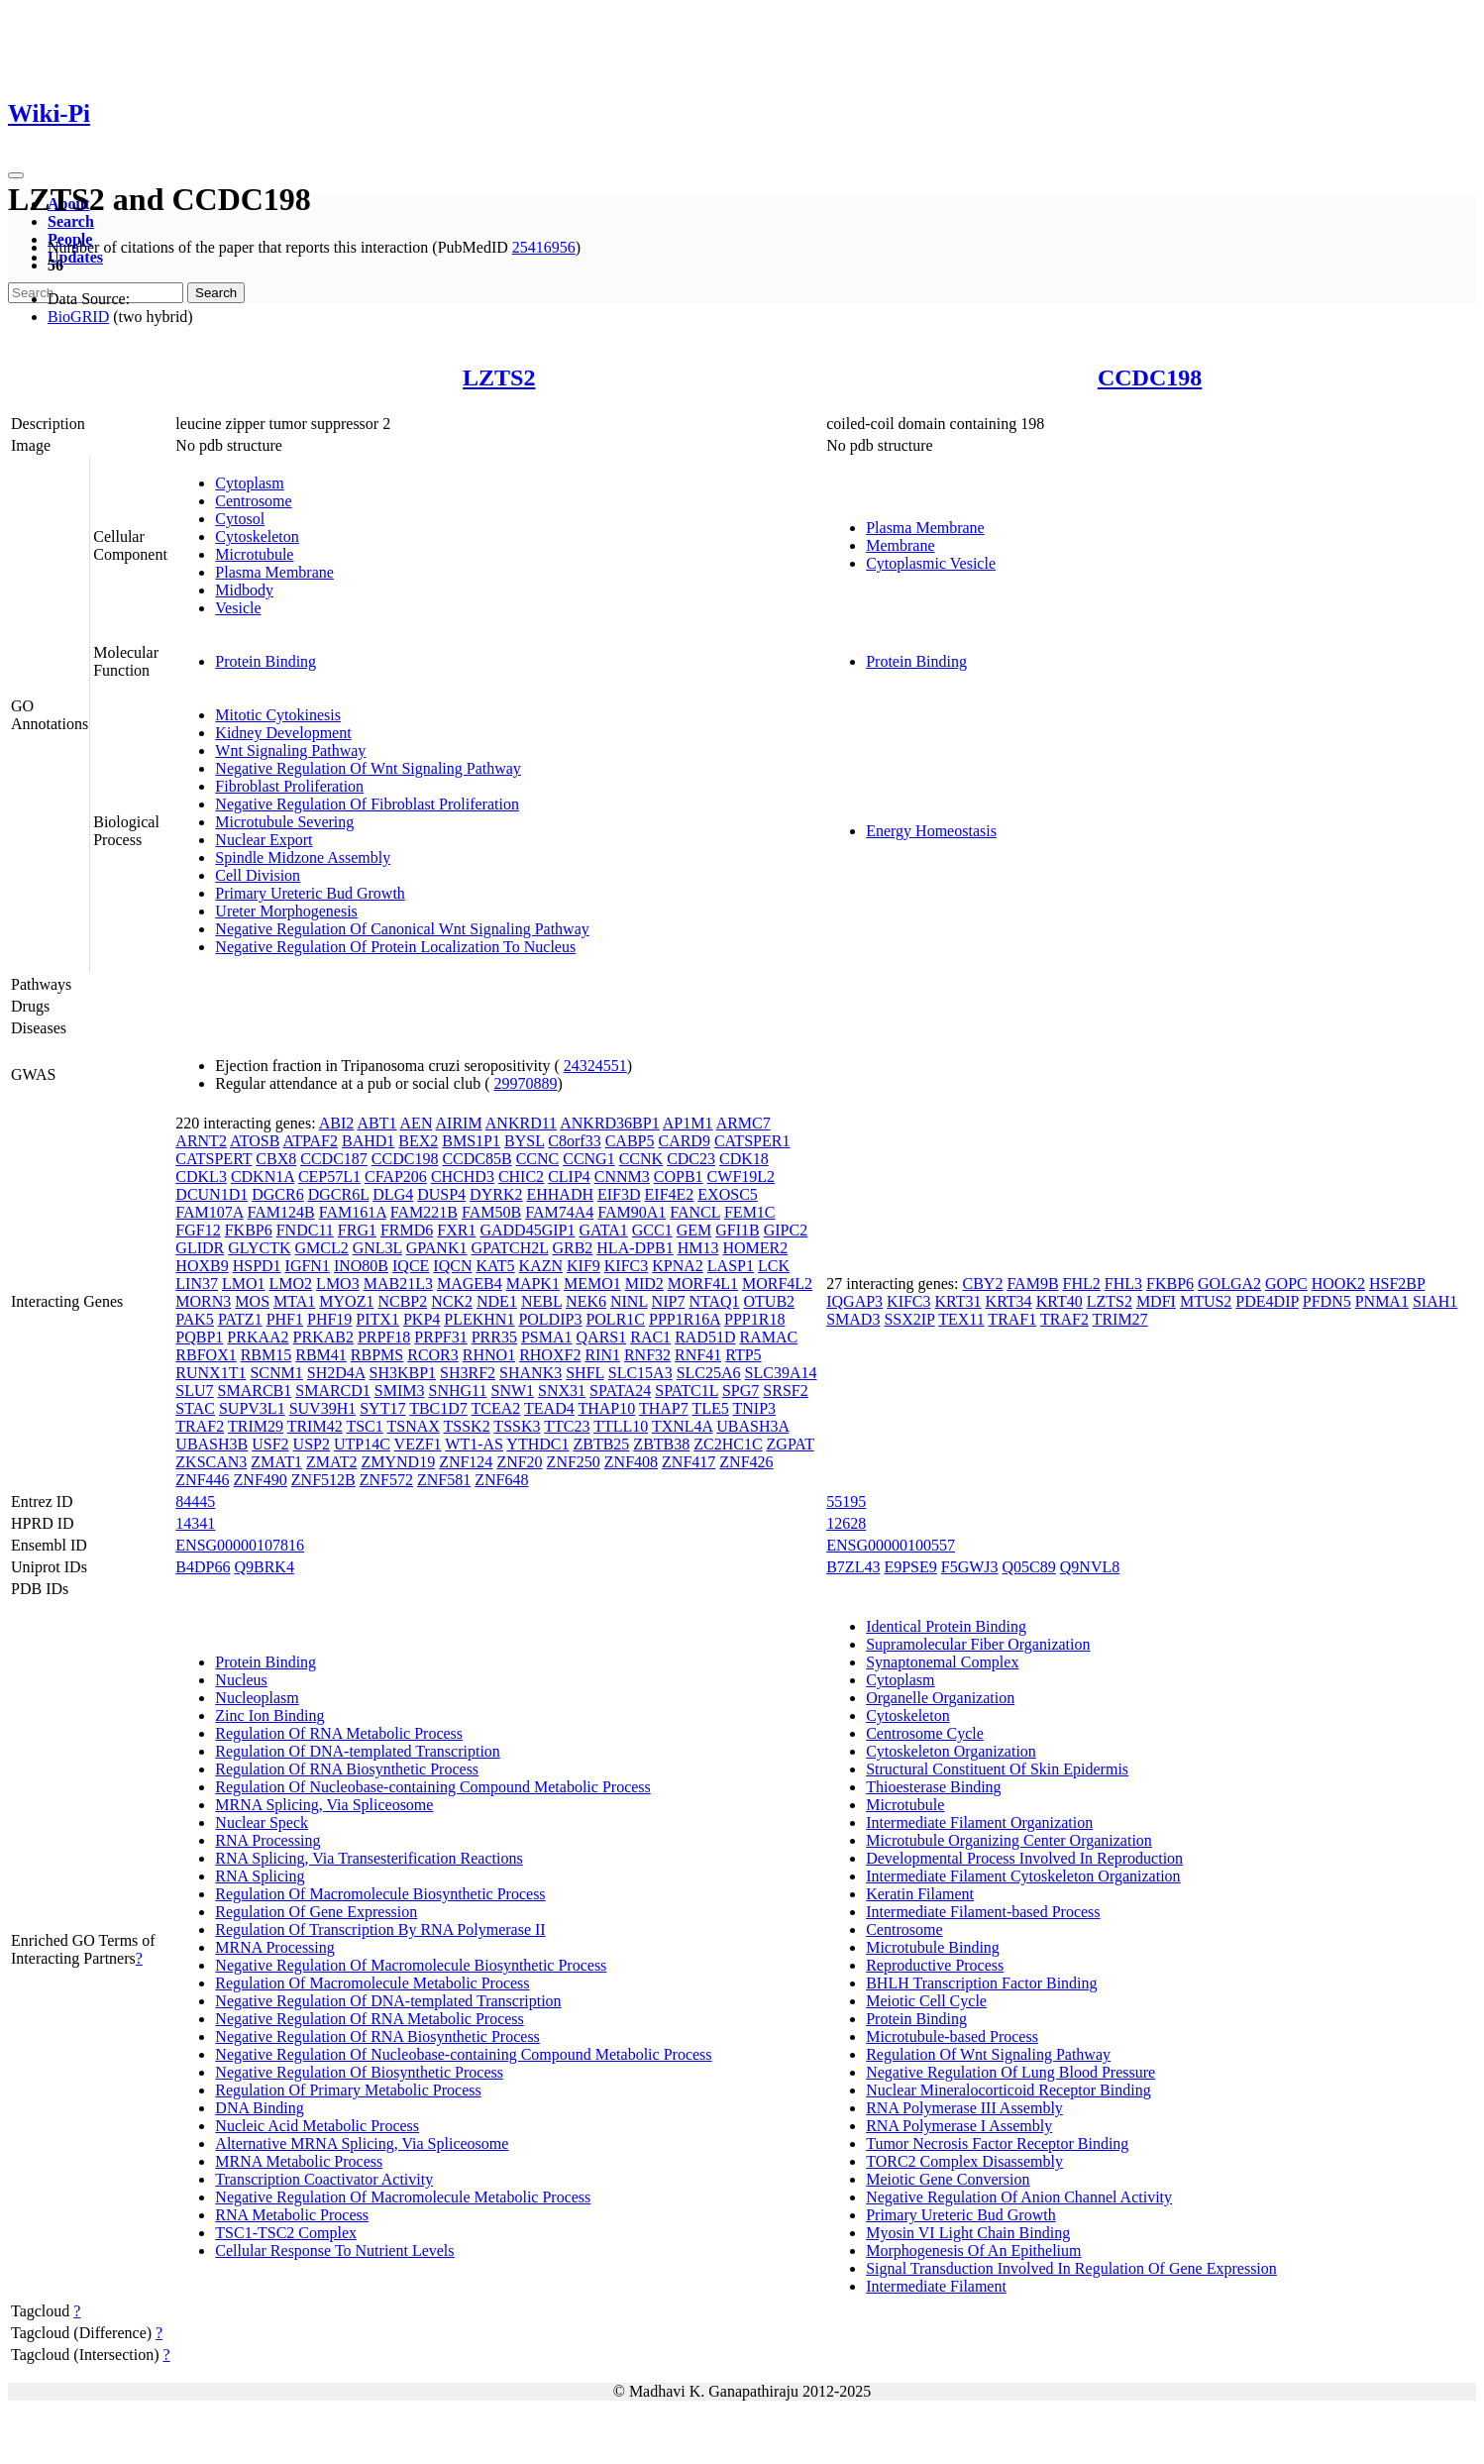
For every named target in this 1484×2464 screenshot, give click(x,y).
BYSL (524, 1140)
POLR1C (615, 1319)
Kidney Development (283, 732)
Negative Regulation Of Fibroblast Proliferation (367, 804)
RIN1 (602, 1354)
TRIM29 (255, 1426)
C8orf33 (574, 1140)
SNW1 (513, 1390)
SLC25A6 (709, 1372)
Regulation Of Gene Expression (316, 1911)
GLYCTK (259, 1247)
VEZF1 (418, 1444)
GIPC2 (785, 1230)
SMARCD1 (333, 1390)
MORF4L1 (703, 1283)
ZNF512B (323, 1479)
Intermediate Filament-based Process (983, 1911)
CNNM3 (622, 1176)
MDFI (1156, 1301)
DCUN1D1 (211, 1194)
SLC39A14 (781, 1372)
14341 (195, 1523)
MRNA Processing (274, 1947)
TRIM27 (1120, 1319)
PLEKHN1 (479, 1319)
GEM (694, 1230)
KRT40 (1059, 1301)
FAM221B (424, 1212)
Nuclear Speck (261, 1822)
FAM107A (209, 1212)
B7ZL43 (853, 1566)
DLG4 (392, 1194)
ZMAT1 (276, 1461)
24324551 (595, 1065)
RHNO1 (489, 1354)
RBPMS (377, 1354)
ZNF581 (444, 1479)
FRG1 (357, 1230)
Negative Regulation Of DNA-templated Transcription (388, 2000)
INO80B (361, 1265)
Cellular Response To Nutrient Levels (334, 2250)
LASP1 (730, 1265)
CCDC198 (1150, 377)
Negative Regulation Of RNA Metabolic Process (369, 2018)
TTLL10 (620, 1426)
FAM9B (1032, 1283)
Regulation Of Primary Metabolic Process (347, 2090)
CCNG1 (588, 1158)
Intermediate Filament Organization (979, 1822)
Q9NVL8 (1089, 1566)
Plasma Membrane (274, 572)
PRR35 (494, 1337)
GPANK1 (437, 1247)
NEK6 (586, 1301)
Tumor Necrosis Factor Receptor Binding (997, 2143)
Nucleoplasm (256, 1697)
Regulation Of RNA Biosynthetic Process (346, 1769)
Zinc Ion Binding (269, 1715)
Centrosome (253, 500)
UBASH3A (752, 1426)
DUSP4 (441, 1194)
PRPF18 (384, 1337)
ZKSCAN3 (211, 1461)
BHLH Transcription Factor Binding (981, 1983)
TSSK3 (516, 1426)
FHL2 (1082, 1283)
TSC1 (364, 1426)
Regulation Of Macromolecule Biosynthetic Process (380, 1893)
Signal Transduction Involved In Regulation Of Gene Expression (1071, 2268)
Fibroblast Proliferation (289, 786)
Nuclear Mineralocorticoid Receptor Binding (1008, 2090)
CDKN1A (262, 1176)
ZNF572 (386, 1479)
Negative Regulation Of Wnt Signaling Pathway (368, 768)
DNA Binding (259, 2107)
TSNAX (412, 1426)
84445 (195, 1501)
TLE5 (709, 1408)
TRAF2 (199, 1426)
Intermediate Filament (936, 2286)
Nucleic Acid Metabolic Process (317, 2125)
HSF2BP (1397, 1283)
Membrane (900, 545)
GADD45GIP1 (527, 1230)
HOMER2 (755, 1247)
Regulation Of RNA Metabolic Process (339, 1733)
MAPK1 (533, 1283)
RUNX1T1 (210, 1372)
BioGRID (78, 316)
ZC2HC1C (727, 1444)
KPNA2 (677, 1265)
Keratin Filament (920, 1893)
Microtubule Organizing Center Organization (1009, 1840)
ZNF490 (260, 1479)
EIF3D (619, 1194)
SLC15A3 (640, 1372)
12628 (846, 1523)
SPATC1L (686, 1390)
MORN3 (203, 1301)
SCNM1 (276, 1372)
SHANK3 (530, 1372)
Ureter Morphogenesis (286, 911)
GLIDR (199, 1247)
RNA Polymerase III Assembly (964, 2107)
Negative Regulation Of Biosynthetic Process (359, 2072)
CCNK (641, 1158)
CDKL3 (201, 1176)
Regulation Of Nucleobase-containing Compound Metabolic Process (432, 1786)
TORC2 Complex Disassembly (964, 2161)
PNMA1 (1382, 1301)
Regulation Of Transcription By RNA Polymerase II (380, 1929)
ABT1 (376, 1123)
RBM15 (266, 1354)
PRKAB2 (323, 1337)
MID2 (644, 1283)
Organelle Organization (940, 1697)
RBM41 (321, 1354)
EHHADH (559, 1194)
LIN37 (196, 1283)
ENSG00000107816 (239, 1545)
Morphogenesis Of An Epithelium (973, 2250)
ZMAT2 (332, 1461)
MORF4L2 (777, 1283)
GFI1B (737, 1230)
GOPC (1286, 1283)
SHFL (585, 1372)
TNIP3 (754, 1408)
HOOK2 (1338, 1283)
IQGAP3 (854, 1301)
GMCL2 (322, 1247)
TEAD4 (549, 1408)
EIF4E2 (669, 1194)
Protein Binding (265, 661)
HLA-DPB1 (634, 1247)
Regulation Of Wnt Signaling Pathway (988, 2054)
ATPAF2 (310, 1140)
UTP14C (362, 1444)
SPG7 (740, 1390)
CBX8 (276, 1158)
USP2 (311, 1444)
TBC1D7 (438, 1408)
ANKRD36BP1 (609, 1123)
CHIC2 (521, 1176)
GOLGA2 (1229, 1283)
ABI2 (337, 1123)
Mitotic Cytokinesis (278, 714)
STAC (195, 1408)
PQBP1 (199, 1337)
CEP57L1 (329, 1176)
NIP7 (669, 1301)
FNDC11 (305, 1230)
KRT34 (1009, 1301)
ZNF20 (519, 1461)
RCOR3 (433, 1354)
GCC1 (652, 1230)
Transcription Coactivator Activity (324, 2179)
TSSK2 (467, 1426)
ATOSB (254, 1140)
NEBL (541, 1301)
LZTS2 (499, 377)
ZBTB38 (661, 1444)
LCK (774, 1265)
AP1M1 (688, 1123)
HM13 (698, 1247)
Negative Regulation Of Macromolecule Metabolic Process (402, 2197)
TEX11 (961, 1319)
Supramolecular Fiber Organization (978, 1644)
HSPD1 (257, 1265)
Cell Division (257, 875)
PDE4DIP (1266, 1301)
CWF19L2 (741, 1176)
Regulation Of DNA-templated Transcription (357, 1751)
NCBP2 (402, 1301)
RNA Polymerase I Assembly (959, 2125)
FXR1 (456, 1230)
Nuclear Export (263, 839)
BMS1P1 (471, 1140)
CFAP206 (396, 1176)
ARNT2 (201, 1140)
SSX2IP (909, 1319)
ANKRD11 (521, 1123)
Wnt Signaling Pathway (290, 750)
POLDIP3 (550, 1319)
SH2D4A (336, 1372)
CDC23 (691, 1158)
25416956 (544, 247)
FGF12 (197, 1230)
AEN (416, 1123)
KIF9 (583, 1265)
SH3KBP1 (402, 1372)
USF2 (270, 1444)
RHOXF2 (550, 1354)
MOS (252, 1301)
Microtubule (254, 554)
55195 (846, 1501)
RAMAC (768, 1337)
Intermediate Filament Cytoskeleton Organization (1023, 1876)
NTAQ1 (714, 1301)
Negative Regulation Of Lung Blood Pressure (1010, 2072)
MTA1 (294, 1301)
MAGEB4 (469, 1283)
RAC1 (650, 1337)
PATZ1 (240, 1319)
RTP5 (743, 1354)
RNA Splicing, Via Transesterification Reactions (368, 1858)
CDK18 (744, 1158)
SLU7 (194, 1390)
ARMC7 (743, 1123)
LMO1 (243, 1283)
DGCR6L (339, 1194)
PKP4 (421, 1319)
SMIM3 (399, 1390)
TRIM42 (315, 1426)
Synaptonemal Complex (942, 1662)
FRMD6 (406, 1230)
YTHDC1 (537, 1444)
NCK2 (452, 1301)
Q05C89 (1029, 1566)
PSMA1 (547, 1337)
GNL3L (377, 1247)
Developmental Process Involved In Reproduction (1024, 1858)
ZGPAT (790, 1444)
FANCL (695, 1212)
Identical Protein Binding (946, 1626)
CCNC (538, 1158)
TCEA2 (496, 1408)
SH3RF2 (467, 1372)
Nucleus (240, 1679)
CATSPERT (213, 1158)
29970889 (526, 1083)
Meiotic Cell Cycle (926, 2000)
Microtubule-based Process (952, 2036)
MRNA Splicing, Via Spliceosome (324, 1804)
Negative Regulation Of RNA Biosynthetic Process (377, 2036)
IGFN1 (307, 1265)
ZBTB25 (601, 1444)
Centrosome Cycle (925, 1733)
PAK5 (194, 1319)
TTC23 (566, 1426)
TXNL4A (682, 1426)
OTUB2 (769, 1301)
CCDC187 (334, 1158)
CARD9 (683, 1140)
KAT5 (495, 1265)
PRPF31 (440, 1337)
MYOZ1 (346, 1301)
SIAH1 (1435, 1301)
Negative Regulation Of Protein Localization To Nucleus (395, 946)
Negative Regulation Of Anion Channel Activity (1019, 2197)
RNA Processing (267, 1840)
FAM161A (352, 1212)
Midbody (244, 590)
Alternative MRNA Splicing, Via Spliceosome (361, 2143)
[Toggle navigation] (16, 175)
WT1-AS (474, 1444)
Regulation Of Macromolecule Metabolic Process (372, 1983)
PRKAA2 (257, 1337)
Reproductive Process (935, 1965)
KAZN (541, 1265)
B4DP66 (202, 1566)
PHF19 (329, 1319)
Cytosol (240, 518)
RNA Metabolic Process (292, 2214)
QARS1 (602, 1337)
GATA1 (603, 1230)
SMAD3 (853, 1319)
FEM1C (750, 1212)
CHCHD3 (462, 1176)
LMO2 (291, 1283)
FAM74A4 (559, 1212)
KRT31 (958, 1301)
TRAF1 (1012, 1319)
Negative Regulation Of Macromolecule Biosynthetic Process (410, 1965)
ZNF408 (631, 1461)
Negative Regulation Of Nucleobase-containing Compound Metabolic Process (463, 2054)
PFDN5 (1327, 1301)
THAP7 (664, 1408)
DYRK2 (496, 1194)
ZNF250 (573, 1461)
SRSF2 (785, 1390)
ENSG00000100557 (890, 1545)
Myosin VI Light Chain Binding (968, 2232)
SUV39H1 (323, 1408)
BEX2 (418, 1140)
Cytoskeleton (256, 536)
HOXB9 (201, 1265)
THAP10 (606, 1408)
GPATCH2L (509, 1247)
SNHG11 (458, 1390)
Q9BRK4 (263, 1566)
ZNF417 (688, 1461)
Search (71, 221)
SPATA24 (620, 1390)
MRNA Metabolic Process (298, 2161)
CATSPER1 (752, 1140)
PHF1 (284, 1319)
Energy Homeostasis (931, 830)
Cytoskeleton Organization (951, 1751)
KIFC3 (626, 1265)
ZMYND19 (398, 1461)
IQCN (452, 1265)
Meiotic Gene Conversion (947, 2179)
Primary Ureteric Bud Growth (310, 893)
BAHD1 (368, 1140)
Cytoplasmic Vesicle (931, 563)
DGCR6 (277, 1194)
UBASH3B (211, 1444)
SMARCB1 (255, 1390)
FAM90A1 (631, 1212)
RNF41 (698, 1354)
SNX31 (561, 1390)
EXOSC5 (727, 1194)
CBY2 (982, 1283)
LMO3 (338, 1283)
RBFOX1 (205, 1354)
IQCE (410, 1265)
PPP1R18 (754, 1319)
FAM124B (281, 1212)
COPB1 (678, 1176)
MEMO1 (592, 1283)
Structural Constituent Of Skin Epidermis (997, 1769)
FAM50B (491, 1212)
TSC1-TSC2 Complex (286, 2232)
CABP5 (630, 1140)
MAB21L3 (398, 1283)
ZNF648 (501, 1479)
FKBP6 (248, 1230)
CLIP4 (569, 1176)
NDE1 (497, 1301)
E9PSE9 (910, 1566)
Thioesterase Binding (933, 1786)
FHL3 (1123, 1283)
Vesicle (238, 607)
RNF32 (647, 1354)
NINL (629, 1301)
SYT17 (382, 1408)
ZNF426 (746, 1461)
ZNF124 (465, 1461)
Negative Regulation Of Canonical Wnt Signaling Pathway (401, 928)
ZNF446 (202, 1479)
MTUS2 (1205, 1301)
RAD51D (705, 1337)
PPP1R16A (684, 1319)
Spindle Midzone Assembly (302, 857)
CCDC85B (476, 1158)
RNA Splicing (259, 1876)
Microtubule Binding (933, 1947)
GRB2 (572, 1247)
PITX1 (377, 1319)
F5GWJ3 (970, 1566)
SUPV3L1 (252, 1408)
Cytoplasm (249, 483)
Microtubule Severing (284, 821)
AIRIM (459, 1123)
